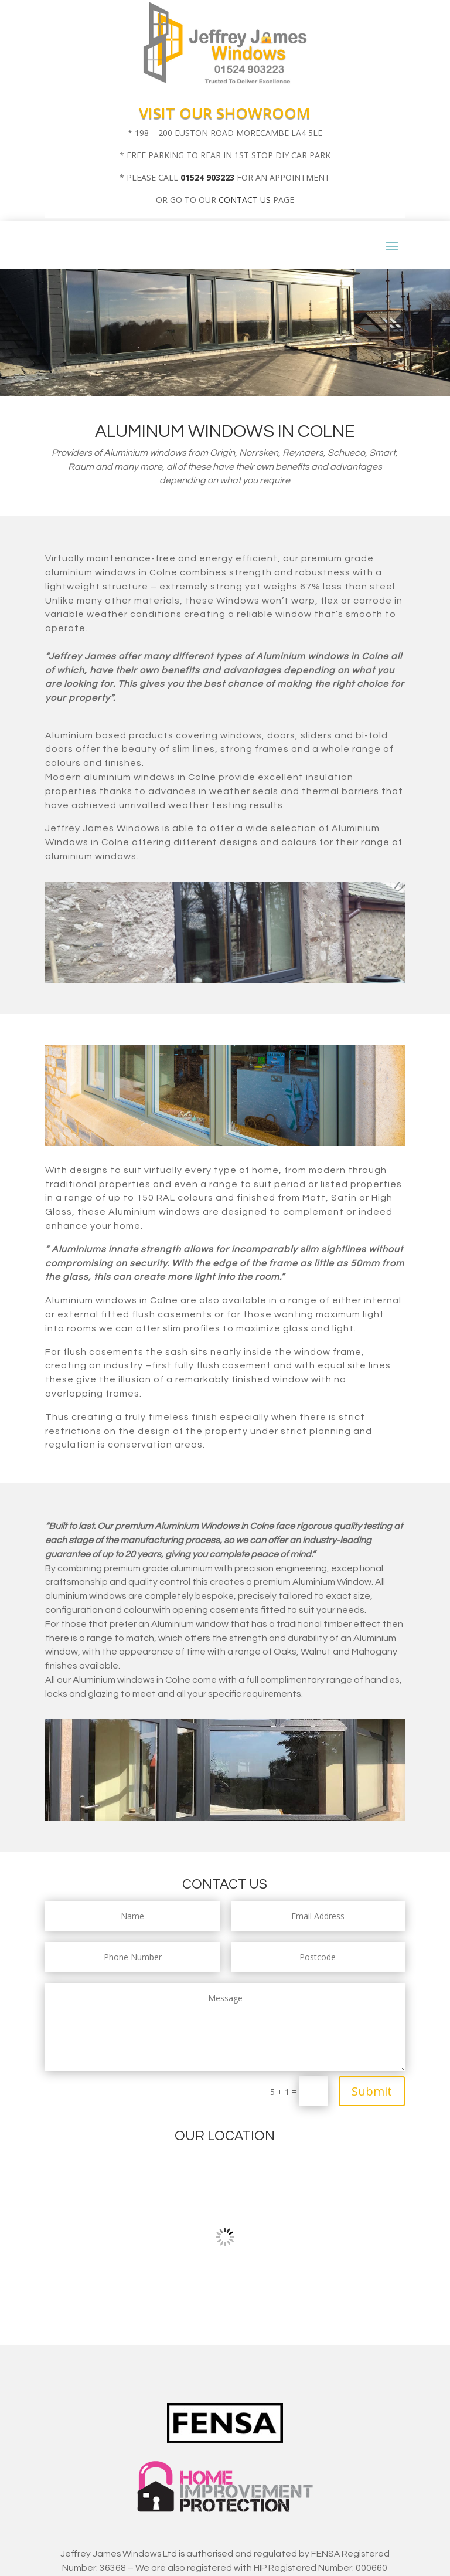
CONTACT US (245, 199)
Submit (372, 2091)
